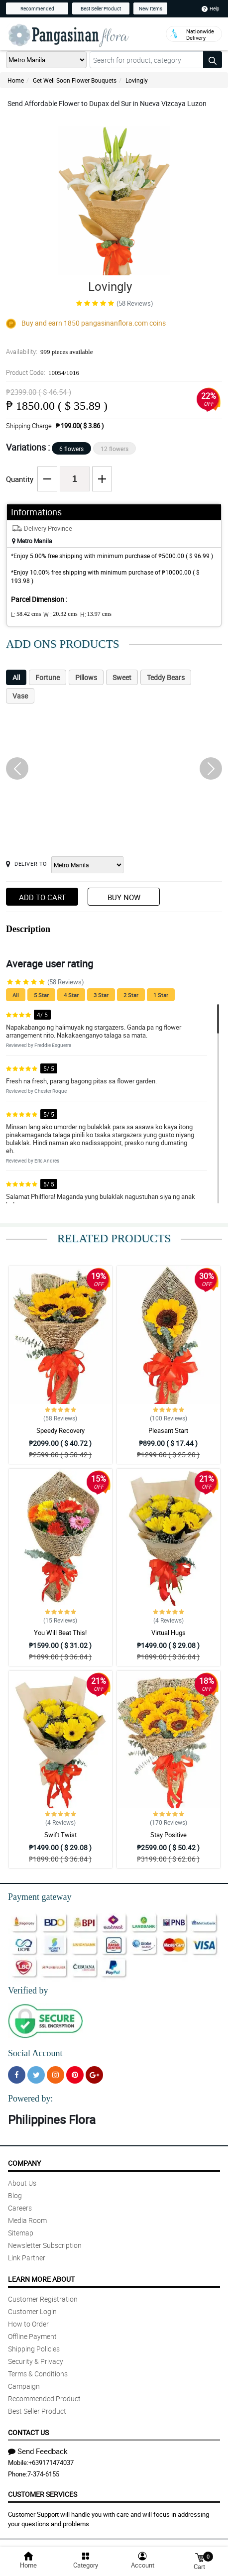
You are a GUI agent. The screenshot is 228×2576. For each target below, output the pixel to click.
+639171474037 (51, 2462)
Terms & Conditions (38, 2373)
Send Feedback (38, 2451)
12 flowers (114, 449)
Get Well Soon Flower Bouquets (74, 80)
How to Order (28, 2324)
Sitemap (20, 2232)
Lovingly (136, 80)
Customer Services (42, 2494)
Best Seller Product (101, 8)
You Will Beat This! (60, 1632)
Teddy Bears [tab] (166, 677)
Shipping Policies (34, 2348)
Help (211, 8)
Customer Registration (43, 2299)
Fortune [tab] (47, 677)
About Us (22, 2183)
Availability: (49, 351)
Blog (15, 2195)
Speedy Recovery (60, 1430)
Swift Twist (60, 1834)
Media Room (27, 2220)
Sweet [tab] (122, 677)
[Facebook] (16, 2075)
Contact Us (28, 2432)
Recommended (37, 8)
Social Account (35, 2053)
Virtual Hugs (168, 1632)
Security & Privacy (35, 2361)
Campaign (24, 2386)
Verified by (28, 1990)
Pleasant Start (168, 1430)
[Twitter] (36, 2075)
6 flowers (71, 449)
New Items (150, 8)
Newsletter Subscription (45, 2245)
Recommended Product (44, 2398)
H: (96, 614)
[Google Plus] (94, 2075)
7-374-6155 (43, 2473)
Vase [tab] (20, 696)
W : (60, 614)
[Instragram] (55, 2075)
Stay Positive (168, 1834)
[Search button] (212, 59)
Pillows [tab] (86, 677)
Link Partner (26, 2257)
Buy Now (124, 897)
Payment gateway (39, 1897)
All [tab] (16, 677)
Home (15, 80)
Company (24, 2163)
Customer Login (32, 2311)
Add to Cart (42, 897)
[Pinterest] (75, 2075)
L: (26, 614)
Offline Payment (32, 2336)
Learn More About (41, 2279)
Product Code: (42, 372)
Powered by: (30, 2099)
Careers (20, 2208)
